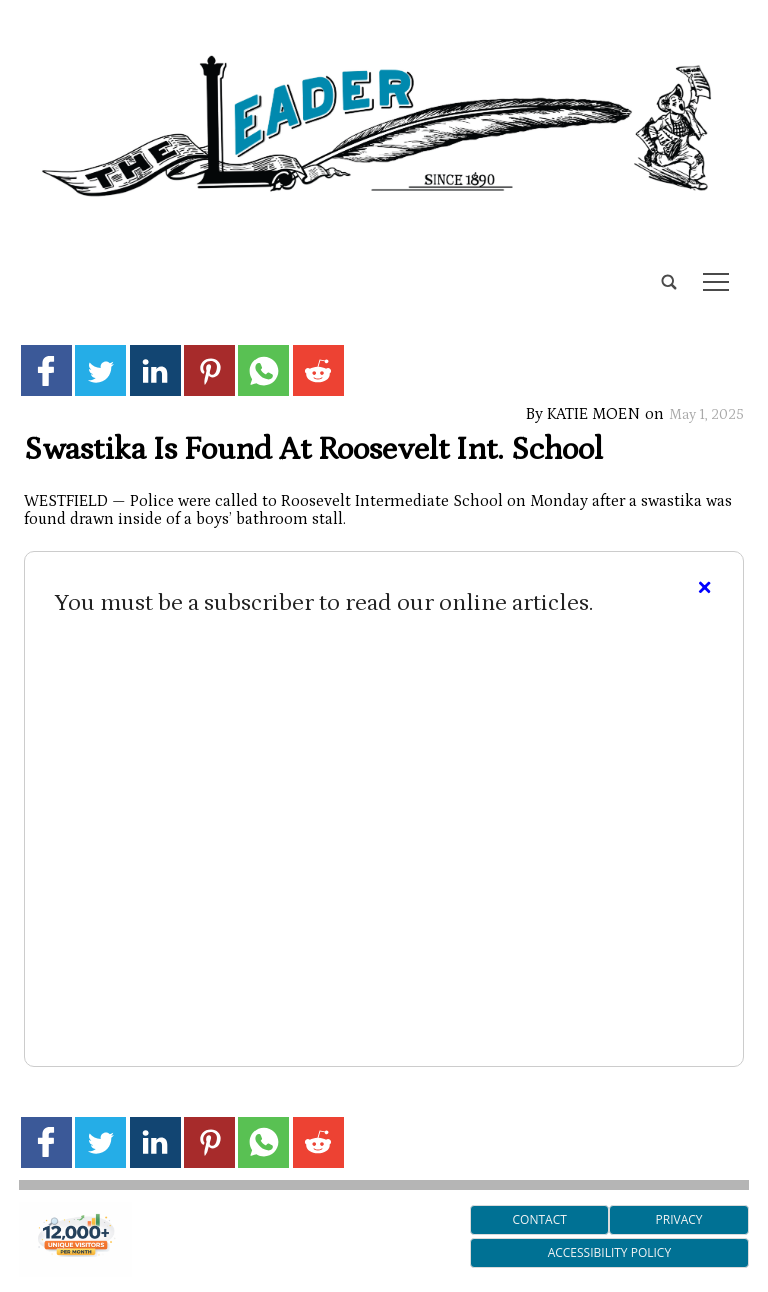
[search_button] (27, 266)
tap (716, 282)
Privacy (679, 1219)
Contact (540, 1219)
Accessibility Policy (609, 1252)
